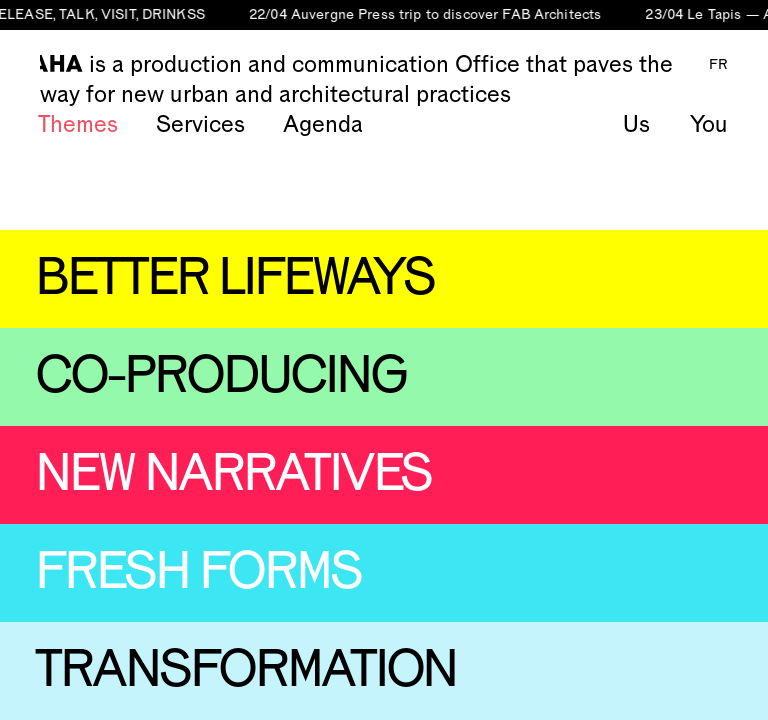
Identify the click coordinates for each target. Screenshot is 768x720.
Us (636, 125)
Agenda (323, 125)
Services (200, 125)
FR (718, 65)
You (709, 125)
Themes (78, 125)
